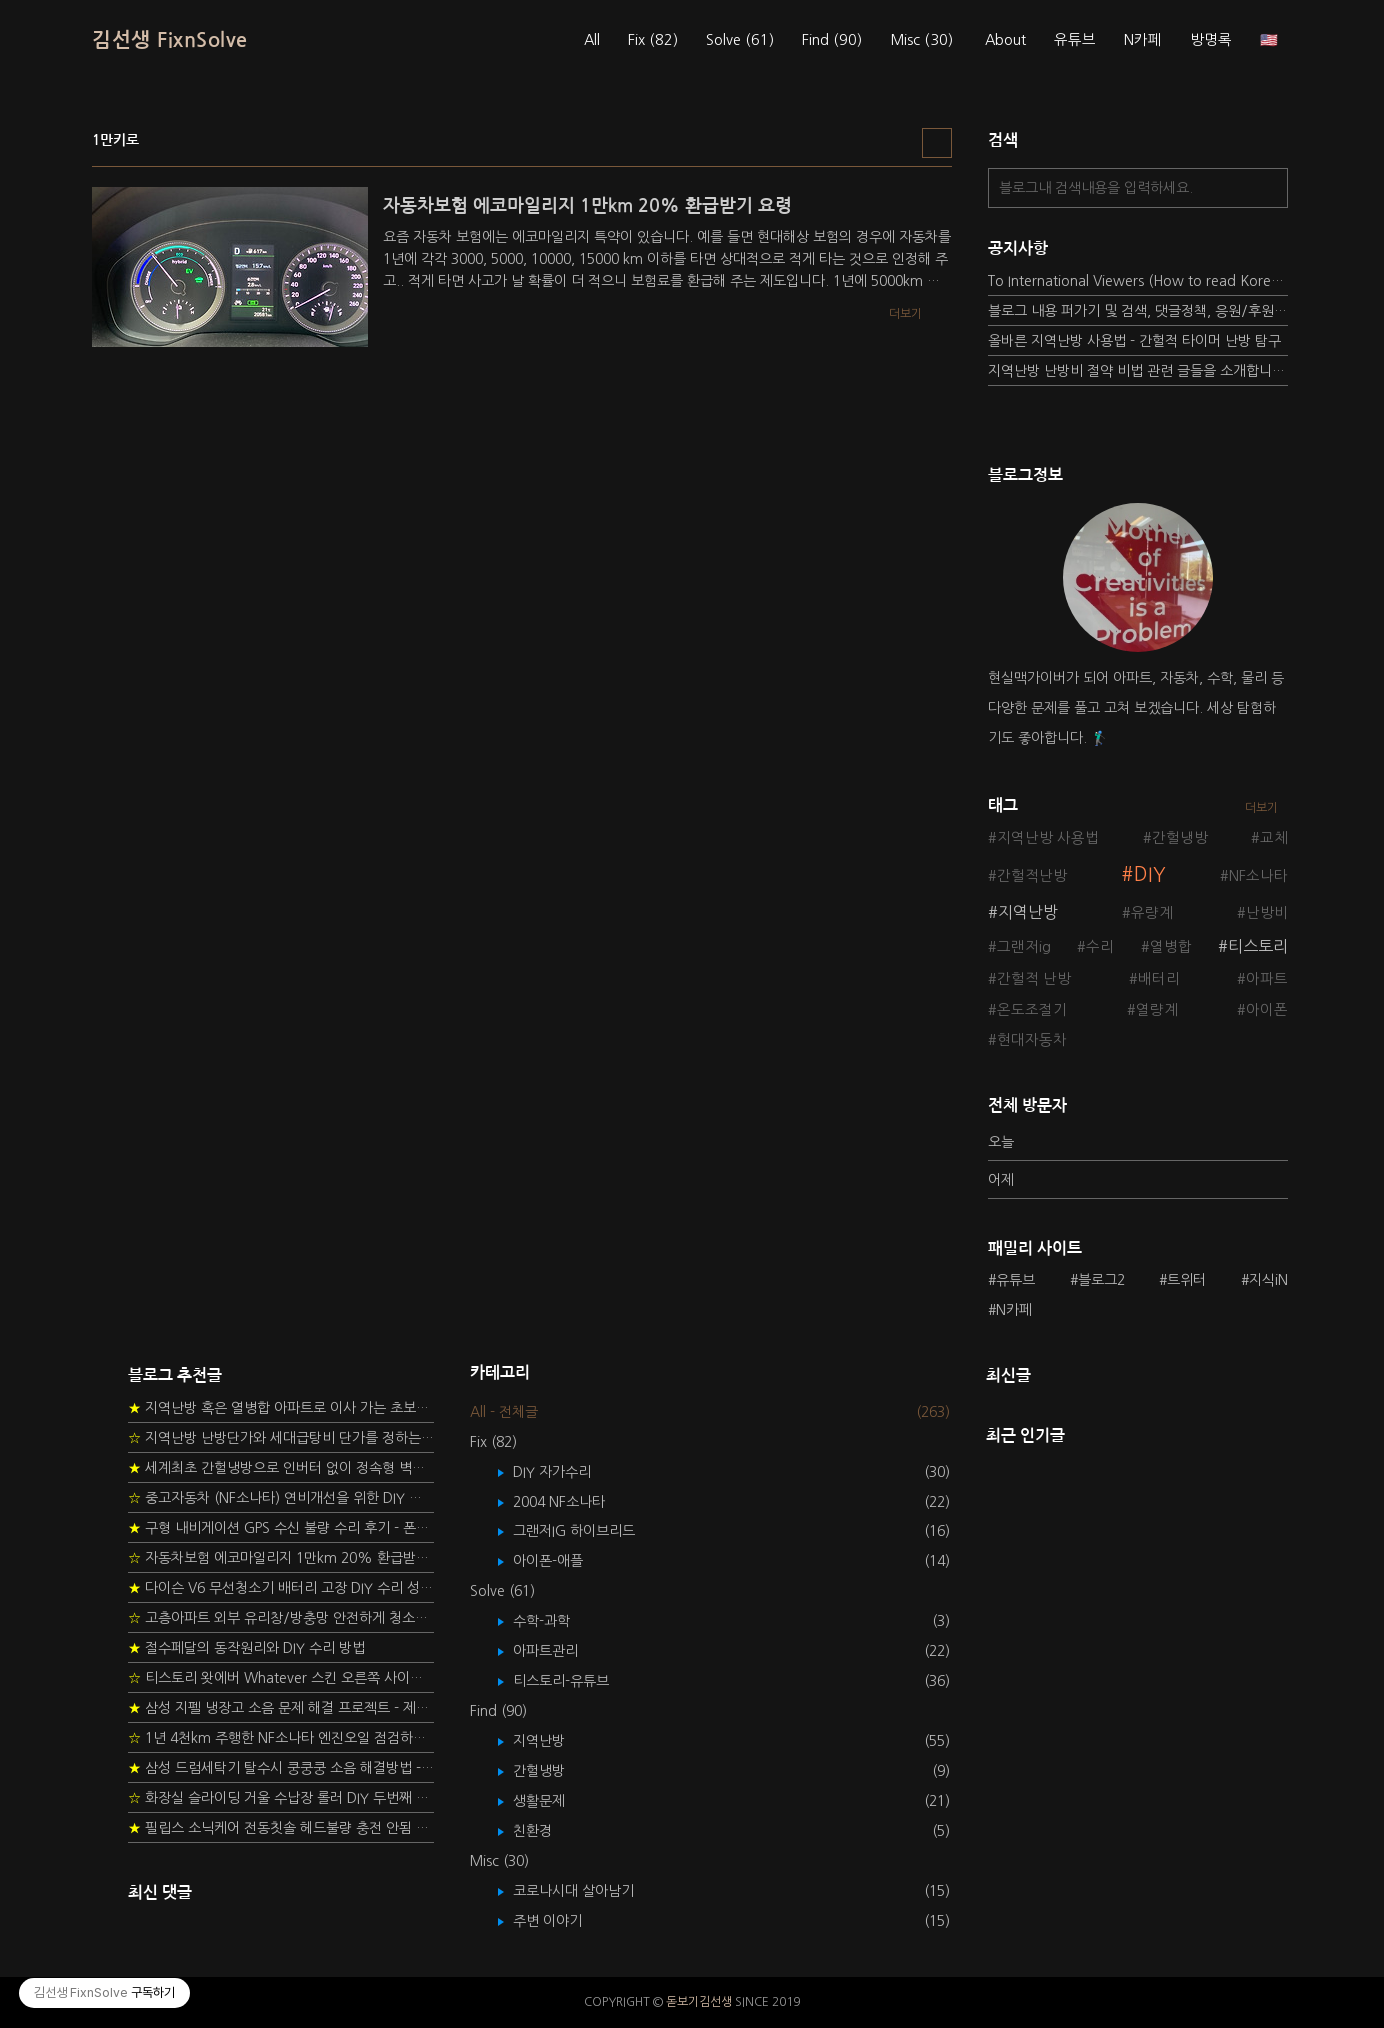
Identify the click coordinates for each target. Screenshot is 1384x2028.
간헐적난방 (1032, 876)
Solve (740, 40)
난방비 (1267, 913)
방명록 (1211, 40)
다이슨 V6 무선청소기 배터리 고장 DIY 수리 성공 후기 (281, 1588)
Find (832, 40)
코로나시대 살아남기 (588, 1891)
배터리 (1159, 979)
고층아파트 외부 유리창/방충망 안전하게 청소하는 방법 (281, 1618)
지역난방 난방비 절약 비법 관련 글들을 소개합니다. (1138, 371)
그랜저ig (1024, 947)
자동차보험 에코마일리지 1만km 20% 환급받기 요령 (281, 1558)
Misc (921, 40)
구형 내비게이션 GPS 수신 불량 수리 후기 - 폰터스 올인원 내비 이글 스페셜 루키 (281, 1528)
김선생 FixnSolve (170, 40)
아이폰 (1267, 1010)
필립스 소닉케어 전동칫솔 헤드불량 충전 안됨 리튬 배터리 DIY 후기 (281, 1828)
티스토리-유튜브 (575, 1681)
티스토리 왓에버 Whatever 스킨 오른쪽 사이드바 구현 (281, 1678)
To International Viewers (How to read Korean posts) (1138, 281)
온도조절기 (1032, 1010)
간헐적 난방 (1034, 979)
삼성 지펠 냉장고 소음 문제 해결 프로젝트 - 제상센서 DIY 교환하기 (281, 1708)
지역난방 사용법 (1048, 838)
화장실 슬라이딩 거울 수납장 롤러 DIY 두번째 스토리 (281, 1798)
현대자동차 (1032, 1040)
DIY (1150, 874)
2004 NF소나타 (573, 1502)
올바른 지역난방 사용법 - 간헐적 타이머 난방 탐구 (1134, 341)
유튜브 (1075, 40)
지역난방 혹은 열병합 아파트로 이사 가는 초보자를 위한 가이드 (281, 1408)
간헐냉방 (1180, 838)
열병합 (1171, 947)
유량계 (1152, 913)
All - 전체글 (504, 1412)
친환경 (547, 1831)
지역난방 (1028, 912)
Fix (653, 40)
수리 (1100, 947)
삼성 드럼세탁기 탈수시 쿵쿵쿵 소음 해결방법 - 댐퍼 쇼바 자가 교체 (281, 1768)
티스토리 (1258, 946)
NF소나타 (1258, 876)
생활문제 (553, 1801)
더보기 (1261, 808)
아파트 (1267, 979)
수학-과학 (556, 1621)
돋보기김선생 (699, 2002)
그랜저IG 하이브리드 (588, 1531)
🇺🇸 (1269, 40)
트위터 (1186, 1280)
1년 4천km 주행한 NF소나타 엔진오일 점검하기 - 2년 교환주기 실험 (281, 1738)
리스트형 (937, 143)
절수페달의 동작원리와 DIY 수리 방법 (246, 1648)
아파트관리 (560, 1651)
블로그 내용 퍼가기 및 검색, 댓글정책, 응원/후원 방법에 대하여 (1138, 311)
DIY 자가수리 (566, 1472)
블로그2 (1101, 1280)
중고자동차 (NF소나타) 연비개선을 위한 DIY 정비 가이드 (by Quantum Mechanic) (281, 1498)
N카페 (1143, 40)
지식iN (1268, 1280)
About (1005, 40)
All (592, 40)
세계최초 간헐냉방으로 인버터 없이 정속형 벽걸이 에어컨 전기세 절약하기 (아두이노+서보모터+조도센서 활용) (281, 1468)
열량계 (1157, 1010)
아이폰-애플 (562, 1561)
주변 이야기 (562, 1921)
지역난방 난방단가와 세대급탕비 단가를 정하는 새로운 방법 (281, 1438)
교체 (1274, 838)
